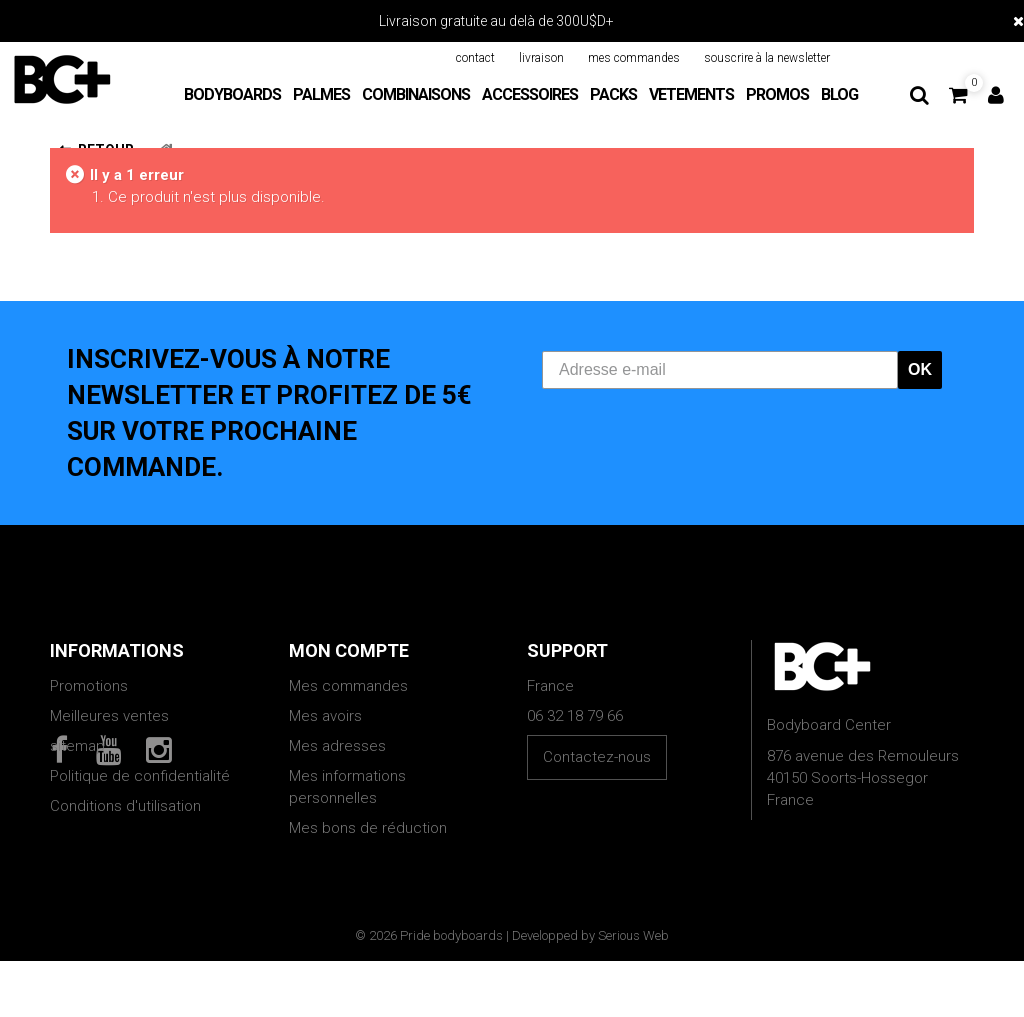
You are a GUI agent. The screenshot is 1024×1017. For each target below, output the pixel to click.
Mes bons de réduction (368, 828)
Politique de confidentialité (140, 776)
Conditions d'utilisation (125, 806)
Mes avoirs (325, 716)
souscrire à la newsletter (767, 58)
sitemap (77, 746)
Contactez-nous (597, 757)
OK (920, 369)
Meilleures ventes (109, 716)
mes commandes (634, 58)
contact (475, 58)
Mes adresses (337, 746)
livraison (541, 58)
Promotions (89, 686)
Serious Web (633, 991)
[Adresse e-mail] (720, 370)
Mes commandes (348, 686)
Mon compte (349, 650)
